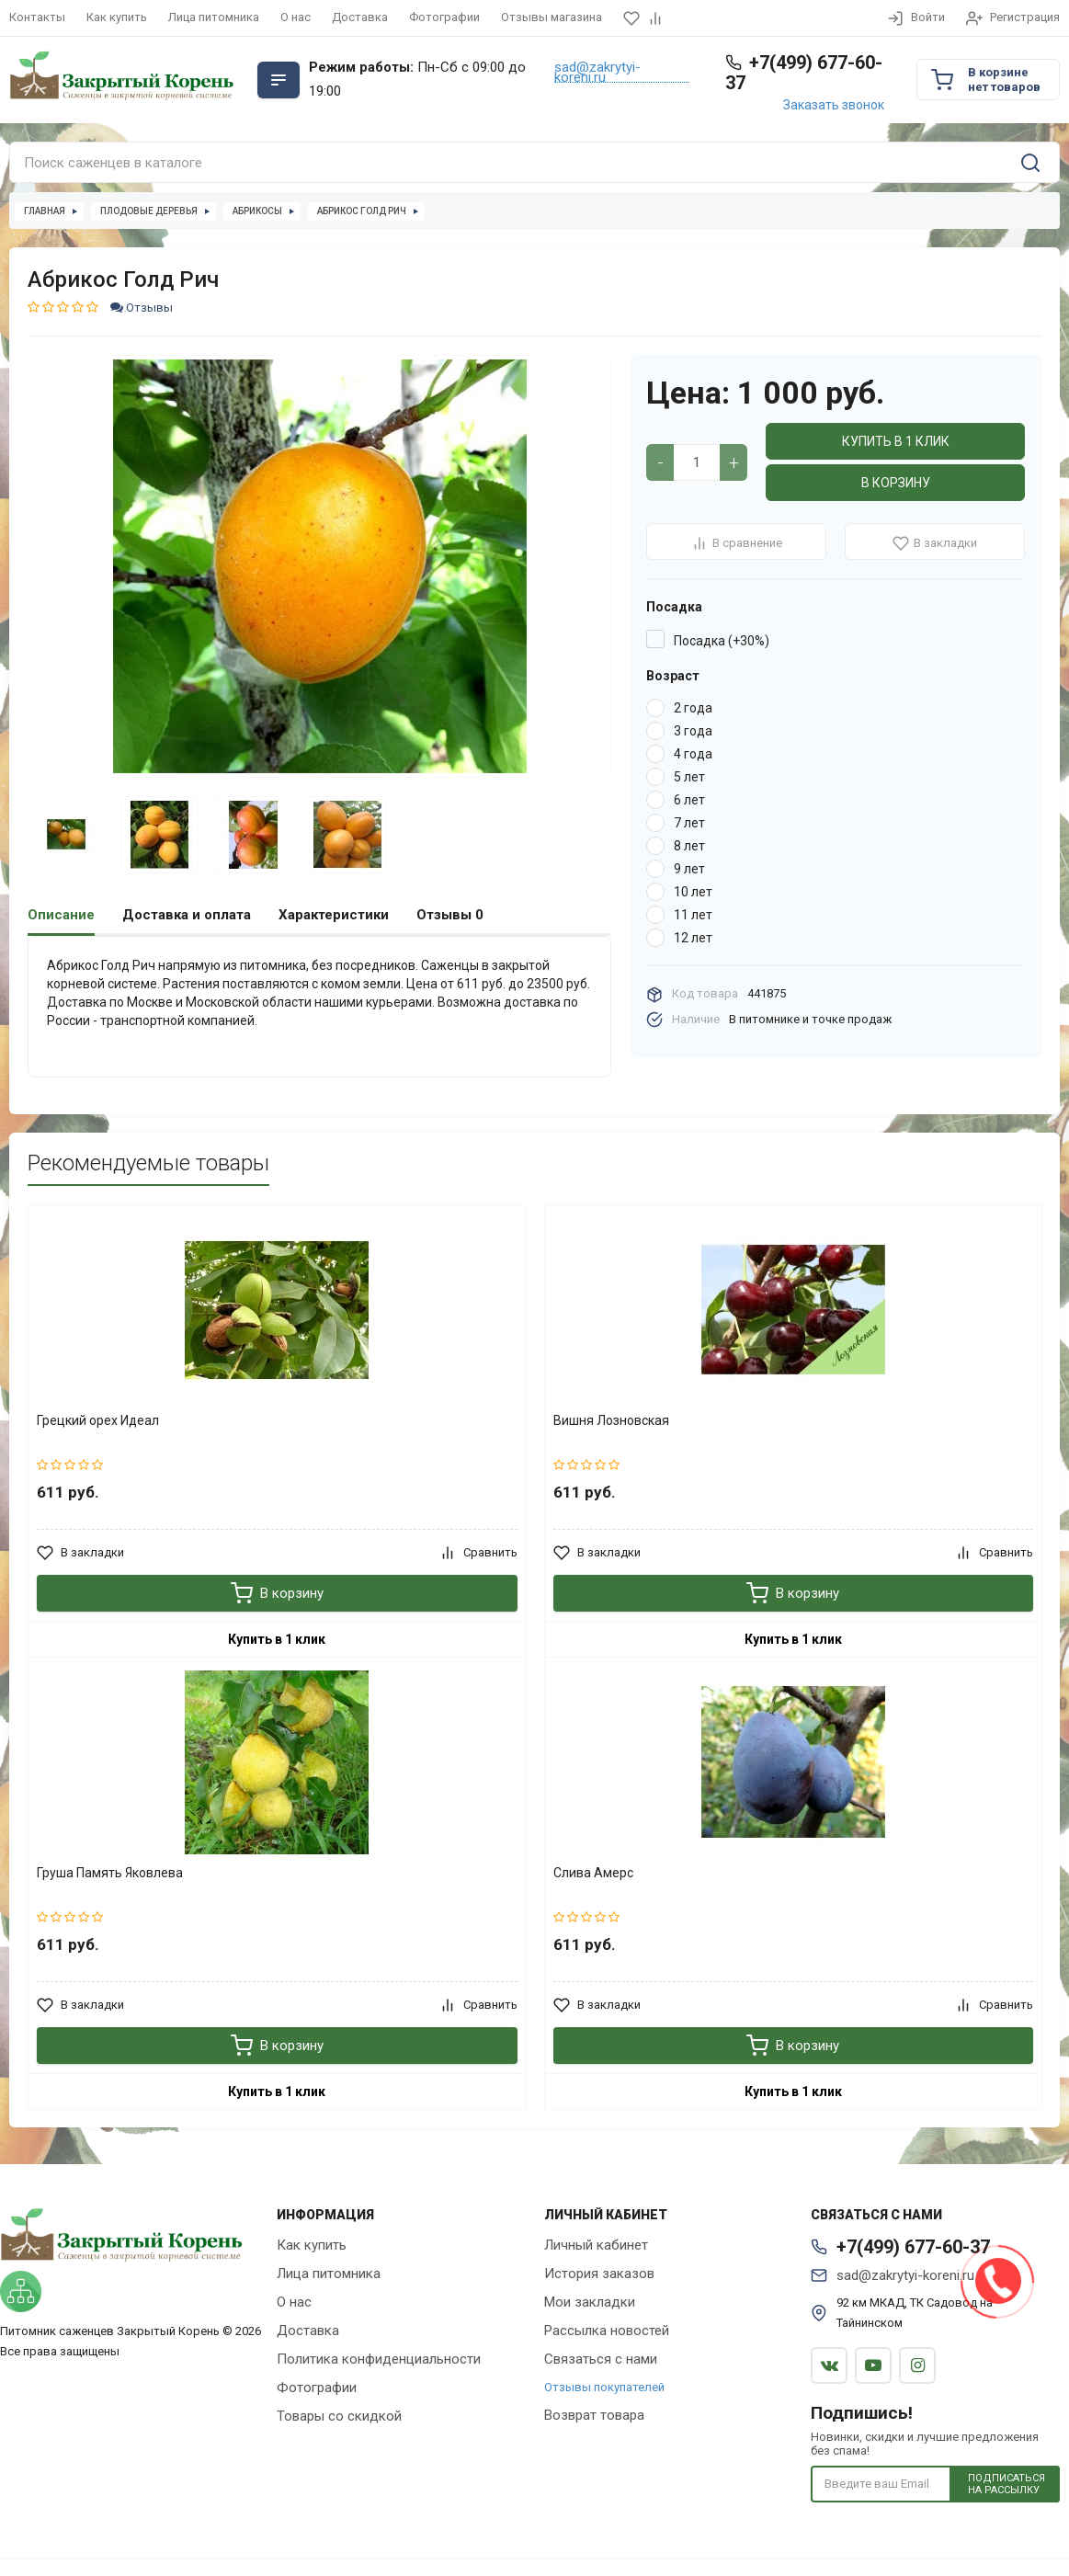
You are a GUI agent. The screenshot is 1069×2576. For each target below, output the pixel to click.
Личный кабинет (596, 2244)
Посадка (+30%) (721, 640)
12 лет (693, 937)
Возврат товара (594, 2414)
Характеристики (334, 914)
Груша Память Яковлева (110, 1871)
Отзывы (141, 307)
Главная (44, 211)
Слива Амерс (593, 1871)
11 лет (693, 914)
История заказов (599, 2272)
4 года (693, 754)
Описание (61, 914)
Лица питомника (213, 17)
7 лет (689, 822)
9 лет (689, 868)
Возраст (672, 675)
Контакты (37, 17)
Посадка (674, 606)
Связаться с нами (600, 2358)
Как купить (116, 17)
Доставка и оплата (186, 914)
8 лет (689, 845)
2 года (693, 708)
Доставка (360, 17)
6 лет (689, 799)
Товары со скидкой (339, 2415)
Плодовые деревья (149, 211)
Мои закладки (589, 2301)
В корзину (895, 482)
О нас (295, 17)
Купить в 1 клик (896, 441)
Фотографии (444, 17)
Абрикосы (257, 211)
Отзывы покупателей (604, 2386)
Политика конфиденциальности (379, 2358)
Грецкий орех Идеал (98, 1419)
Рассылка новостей (606, 2329)
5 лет (689, 776)
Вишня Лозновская (611, 1419)
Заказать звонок (833, 104)
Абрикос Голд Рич (361, 211)
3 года (693, 731)
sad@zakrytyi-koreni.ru (597, 73)
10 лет (693, 891)
